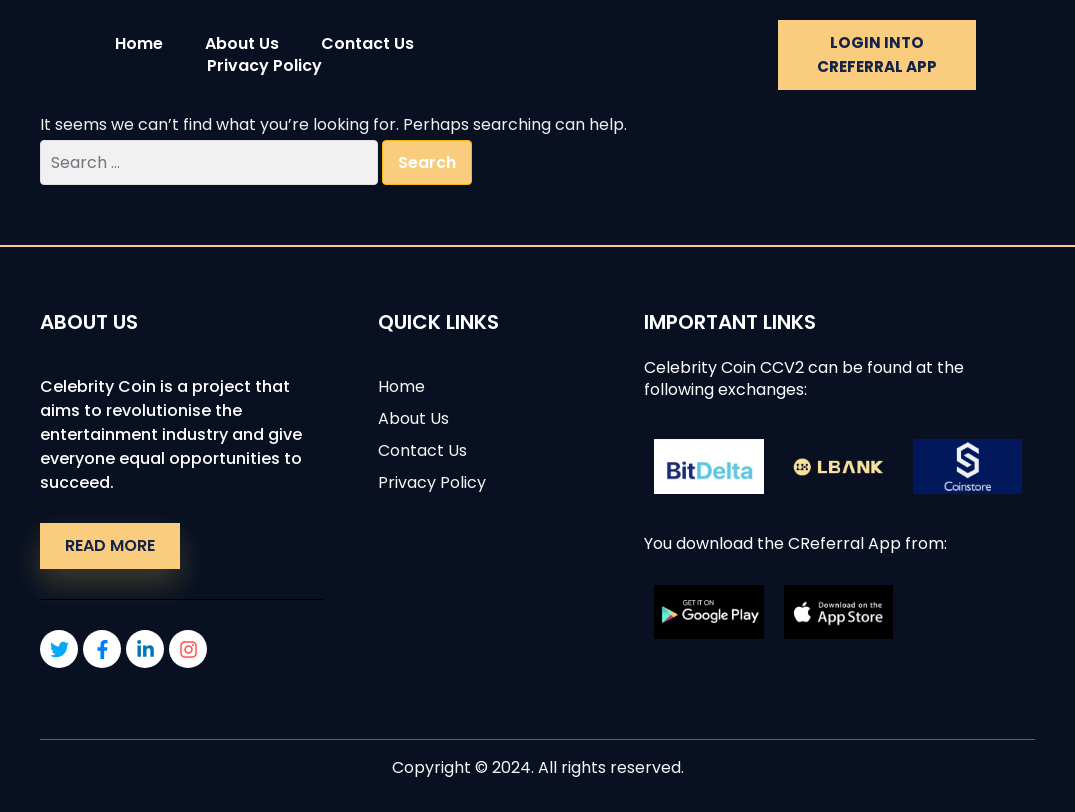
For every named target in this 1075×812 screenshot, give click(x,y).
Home (139, 44)
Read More (110, 545)
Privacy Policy (264, 66)
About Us (242, 44)
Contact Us (367, 44)
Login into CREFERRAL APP (877, 54)
